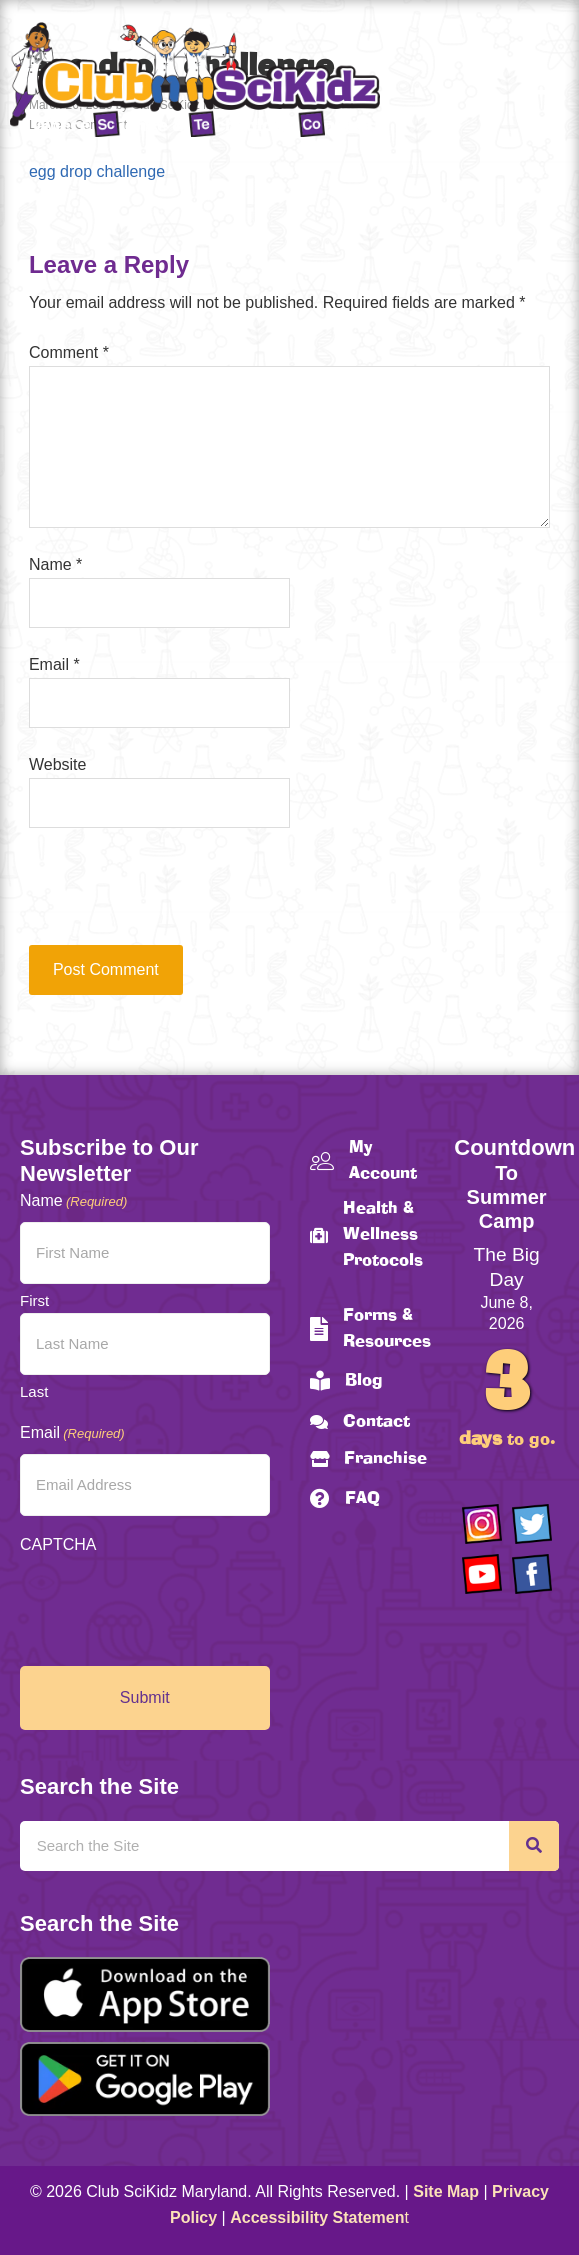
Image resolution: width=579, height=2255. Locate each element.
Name (55, 564)
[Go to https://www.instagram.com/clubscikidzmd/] (482, 1524)
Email (54, 664)
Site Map (446, 2191)
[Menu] (544, 83)
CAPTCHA (58, 1544)
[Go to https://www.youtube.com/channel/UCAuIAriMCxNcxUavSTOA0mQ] (482, 1574)
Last (34, 1391)
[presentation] (165, 896)
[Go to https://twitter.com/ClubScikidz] (532, 1524)
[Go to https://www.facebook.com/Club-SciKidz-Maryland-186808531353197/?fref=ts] (532, 1574)
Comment (69, 352)
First (34, 1300)
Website (58, 764)
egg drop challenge (97, 171)
